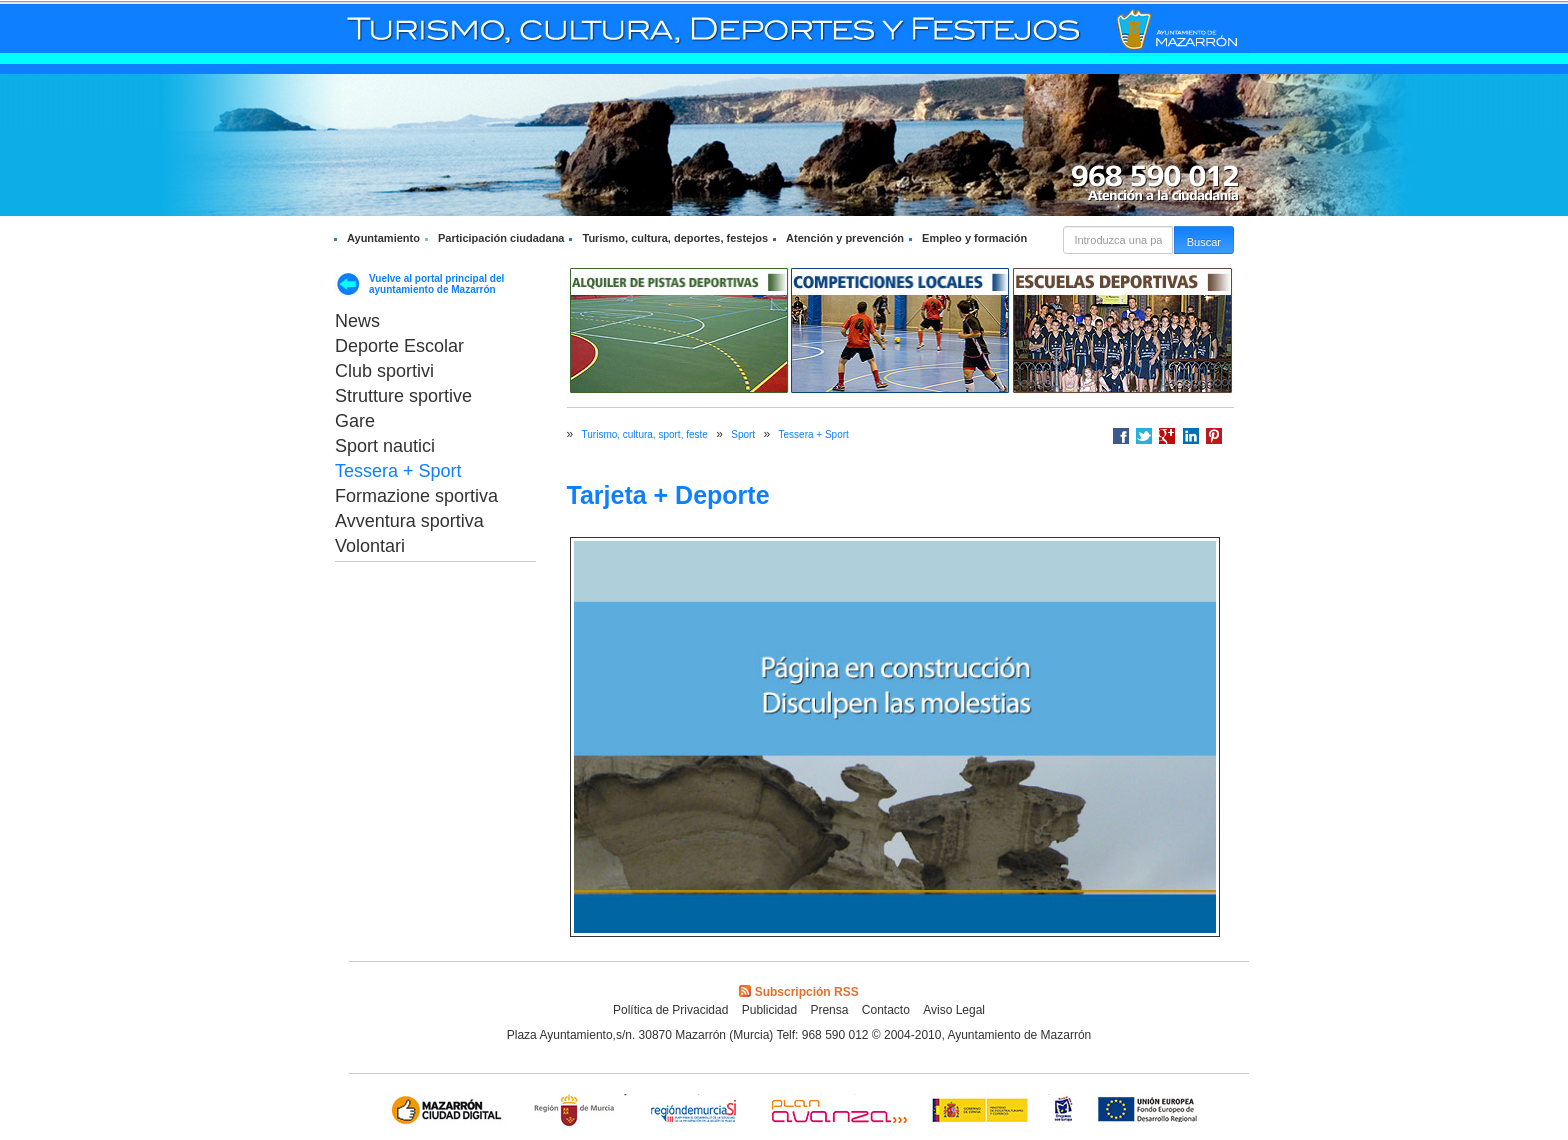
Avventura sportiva (409, 521)
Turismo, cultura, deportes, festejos (675, 238)
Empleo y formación (974, 238)
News (357, 321)
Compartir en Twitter (1144, 436)
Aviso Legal (954, 1010)
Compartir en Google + (1167, 436)
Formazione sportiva (416, 496)
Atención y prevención (845, 238)
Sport (743, 434)
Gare (355, 421)
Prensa (829, 1010)
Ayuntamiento (383, 238)
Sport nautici (385, 446)
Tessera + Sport (398, 471)
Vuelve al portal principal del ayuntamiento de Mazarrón (436, 284)
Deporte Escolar (399, 346)
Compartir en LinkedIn (1191, 436)
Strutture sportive (403, 396)
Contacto (886, 1010)
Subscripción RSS (798, 992)
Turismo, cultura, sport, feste (645, 434)
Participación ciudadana (501, 238)
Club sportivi (384, 371)
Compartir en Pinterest (1214, 436)
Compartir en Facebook (1121, 436)
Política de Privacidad (670, 1010)
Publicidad (769, 1010)
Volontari (370, 546)
